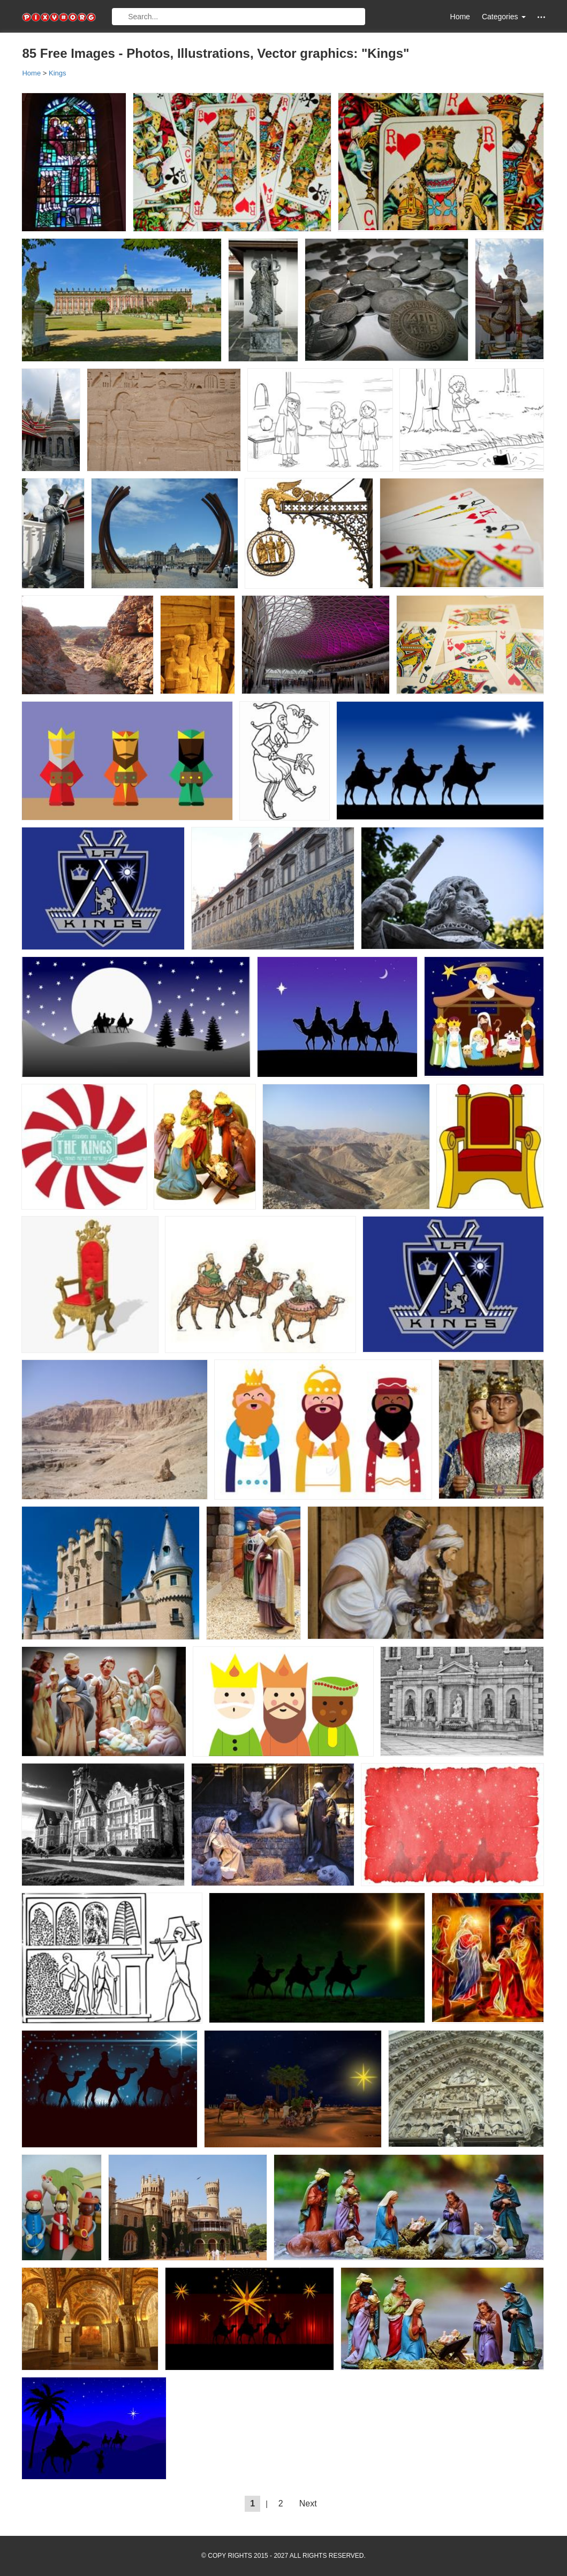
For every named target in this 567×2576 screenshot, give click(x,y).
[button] (541, 17)
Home (460, 16)
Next (308, 2503)
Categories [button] (504, 16)
